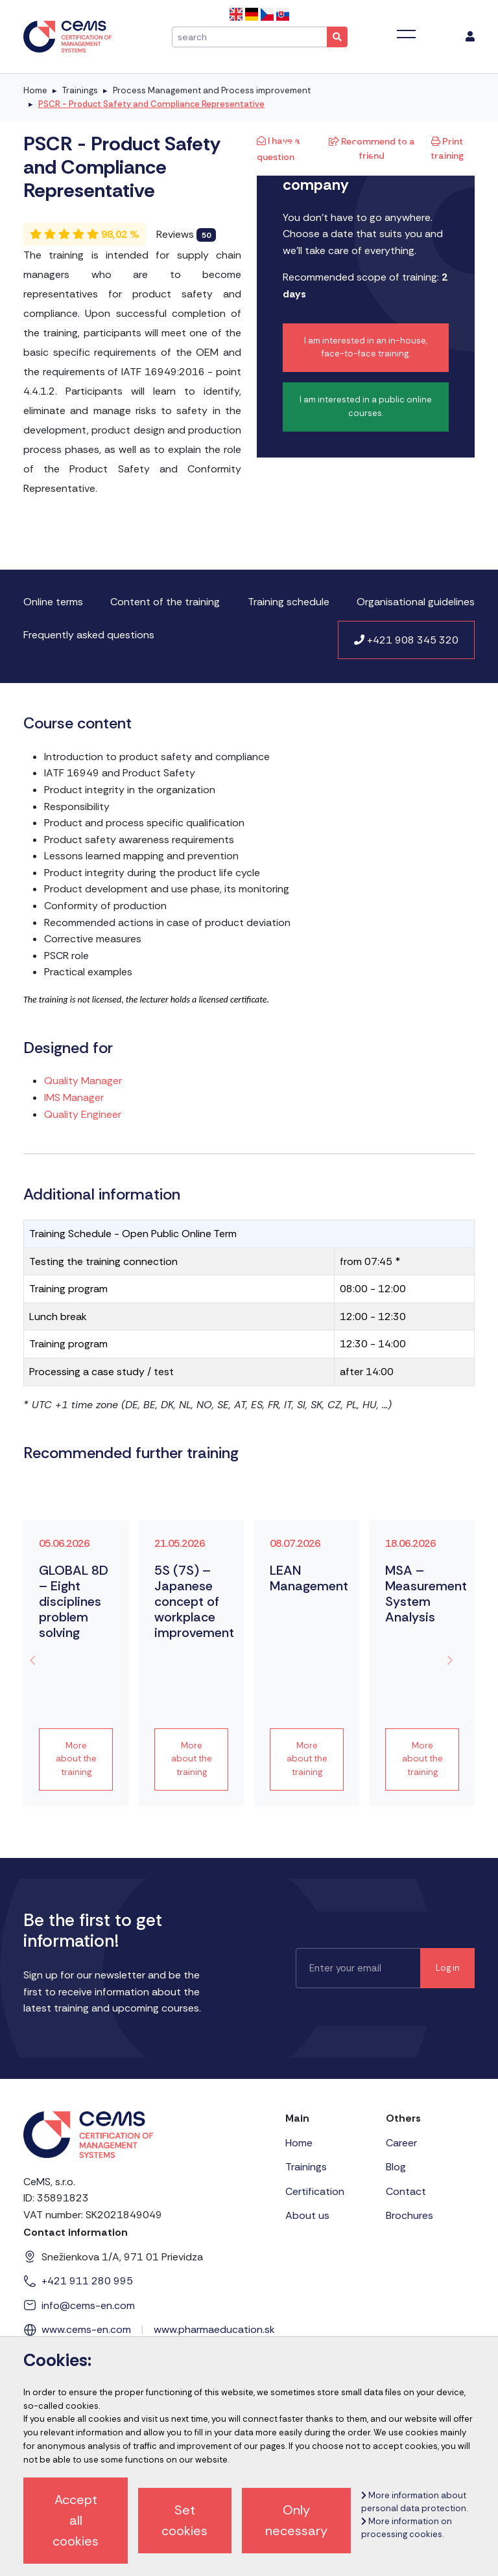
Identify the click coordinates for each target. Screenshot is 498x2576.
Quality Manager (83, 1080)
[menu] (470, 37)
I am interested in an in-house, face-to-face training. (365, 347)
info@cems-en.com (88, 2305)
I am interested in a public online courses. (366, 406)
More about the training (76, 1759)
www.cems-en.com (86, 2329)
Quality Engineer (82, 1114)
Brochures (409, 2215)
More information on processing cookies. (406, 2528)
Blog (396, 2167)
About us (307, 2215)
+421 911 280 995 (87, 2281)
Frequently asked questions (88, 635)
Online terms (53, 602)
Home (35, 90)
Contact (406, 2191)
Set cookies (184, 2520)
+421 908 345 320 (406, 640)
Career (401, 2143)
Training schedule (288, 602)
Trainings (80, 90)
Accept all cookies (76, 2520)
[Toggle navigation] (406, 34)
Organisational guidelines (416, 602)
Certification (314, 2191)
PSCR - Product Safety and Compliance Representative (151, 104)
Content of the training (165, 602)
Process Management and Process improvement (212, 90)
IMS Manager (74, 1097)
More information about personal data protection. (414, 2502)
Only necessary (296, 2520)
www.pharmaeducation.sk (214, 2329)
